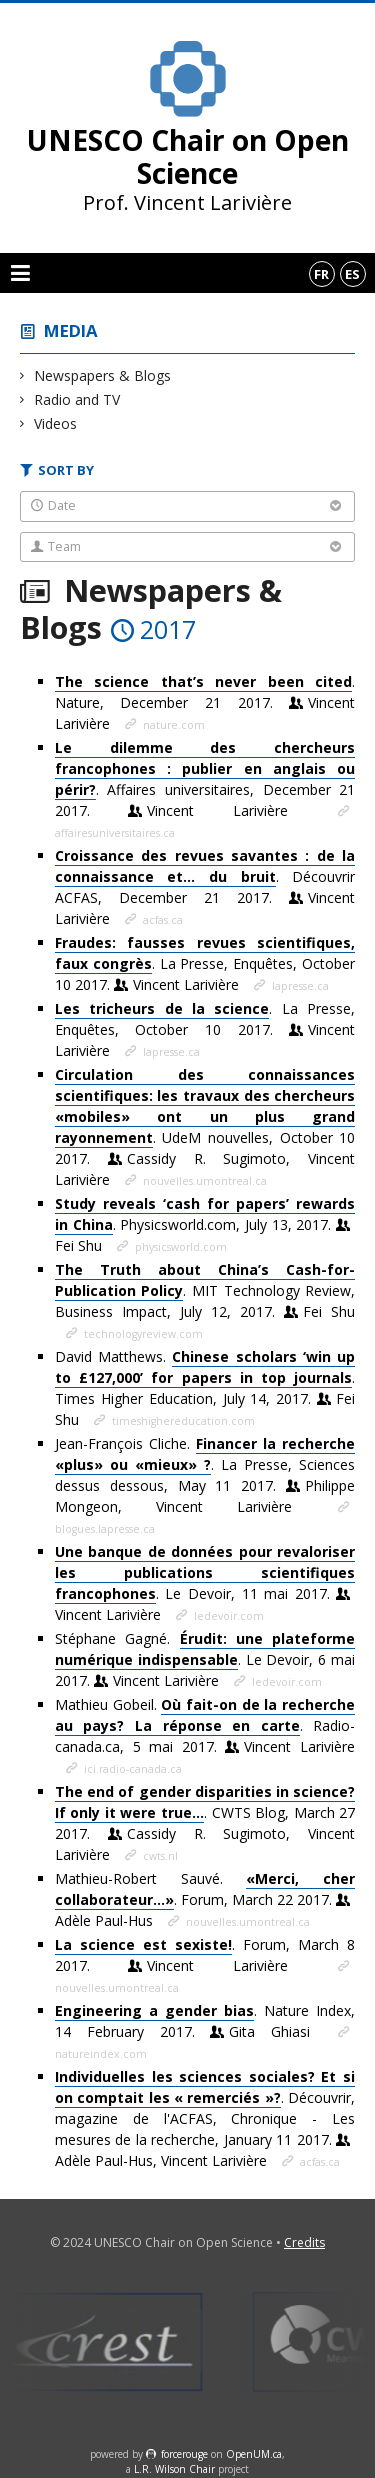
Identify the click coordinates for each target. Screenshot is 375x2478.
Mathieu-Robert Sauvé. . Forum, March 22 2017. (205, 1899)
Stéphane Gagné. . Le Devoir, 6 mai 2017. (205, 1659)
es (352, 274)
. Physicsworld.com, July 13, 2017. (205, 1224)
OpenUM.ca (254, 2454)
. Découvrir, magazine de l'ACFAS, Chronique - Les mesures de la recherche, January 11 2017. (205, 2118)
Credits (304, 2242)
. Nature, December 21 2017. (205, 702)
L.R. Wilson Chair (174, 2469)
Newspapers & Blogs (103, 375)
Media (71, 330)
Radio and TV (77, 399)
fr (321, 274)
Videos (56, 423)
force (184, 2454)
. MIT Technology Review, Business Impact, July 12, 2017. (205, 1290)
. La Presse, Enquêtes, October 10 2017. (205, 963)
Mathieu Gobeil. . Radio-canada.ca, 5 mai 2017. (205, 1725)
